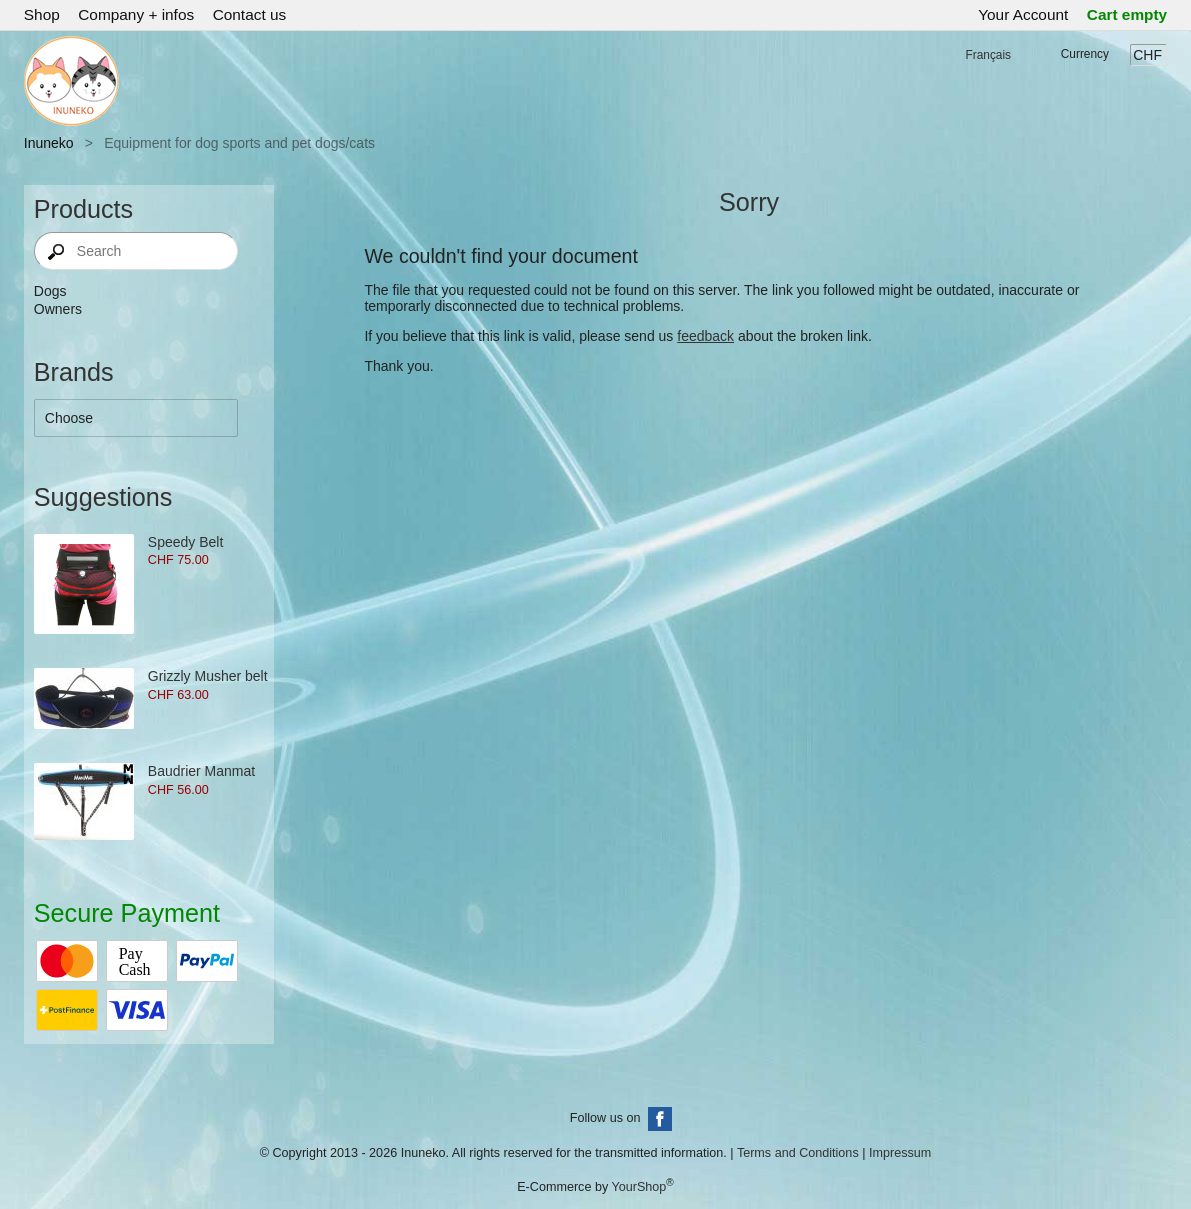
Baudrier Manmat (201, 771)
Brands (74, 372)
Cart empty (1127, 14)
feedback (705, 336)
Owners (58, 309)
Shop (42, 14)
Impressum (900, 1153)
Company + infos (136, 14)
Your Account (1023, 14)
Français (988, 55)
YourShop (638, 1187)
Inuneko (49, 143)
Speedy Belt (186, 542)
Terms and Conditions (798, 1153)
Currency (1085, 54)
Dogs (50, 291)
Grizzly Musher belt (208, 676)
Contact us (250, 14)
